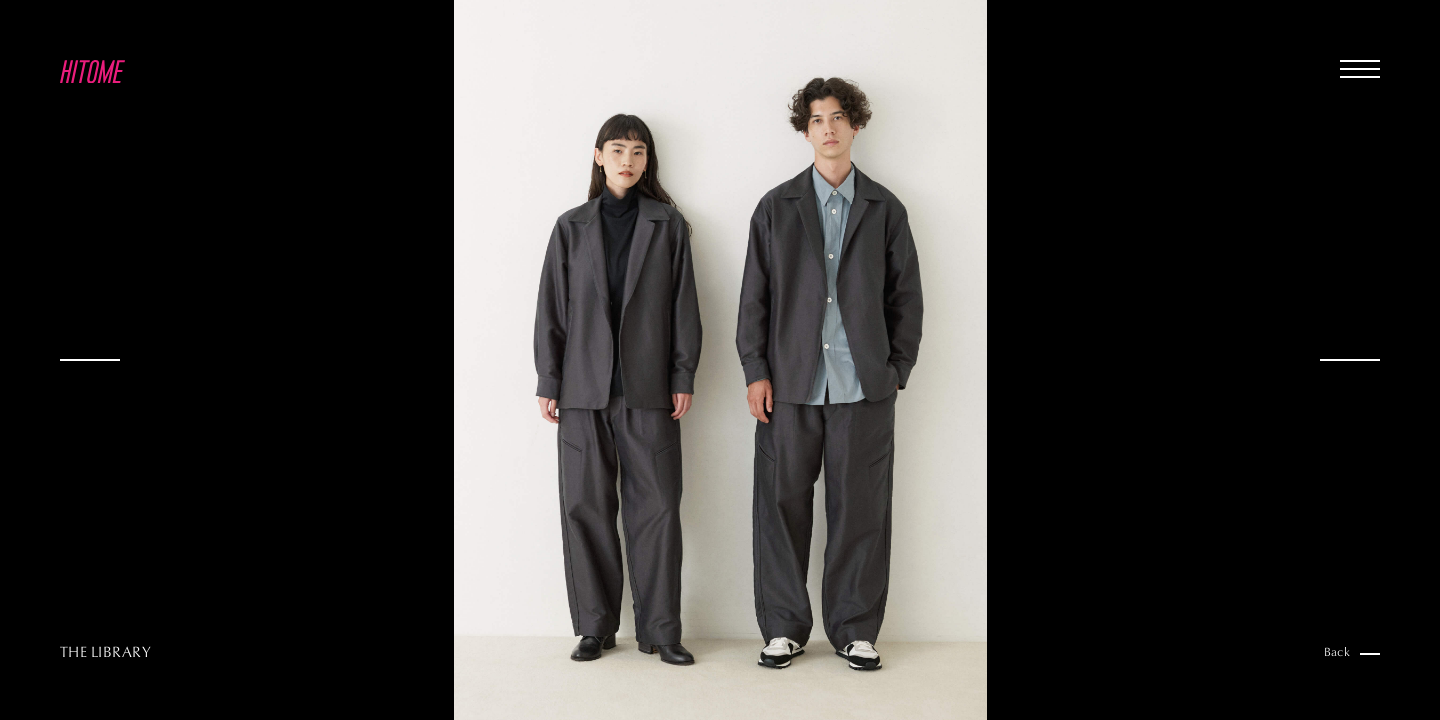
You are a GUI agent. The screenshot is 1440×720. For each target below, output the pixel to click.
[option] (720, 360)
